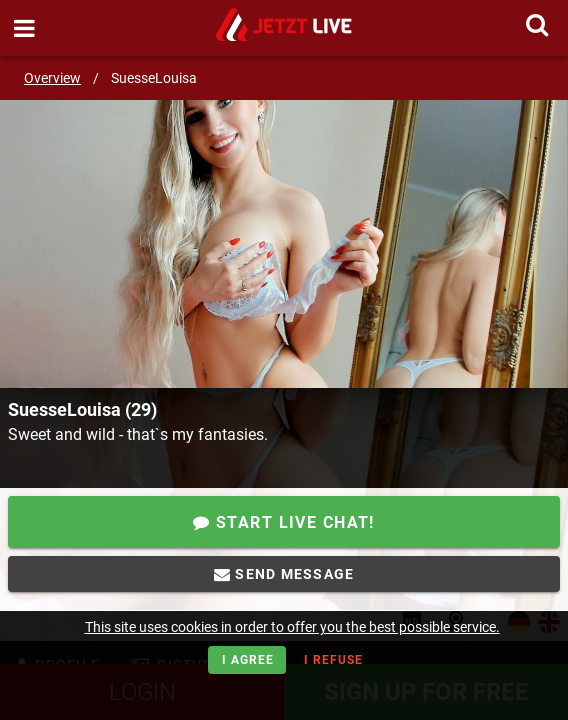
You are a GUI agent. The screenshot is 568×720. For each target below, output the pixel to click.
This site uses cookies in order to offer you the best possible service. (292, 627)
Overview (52, 78)
